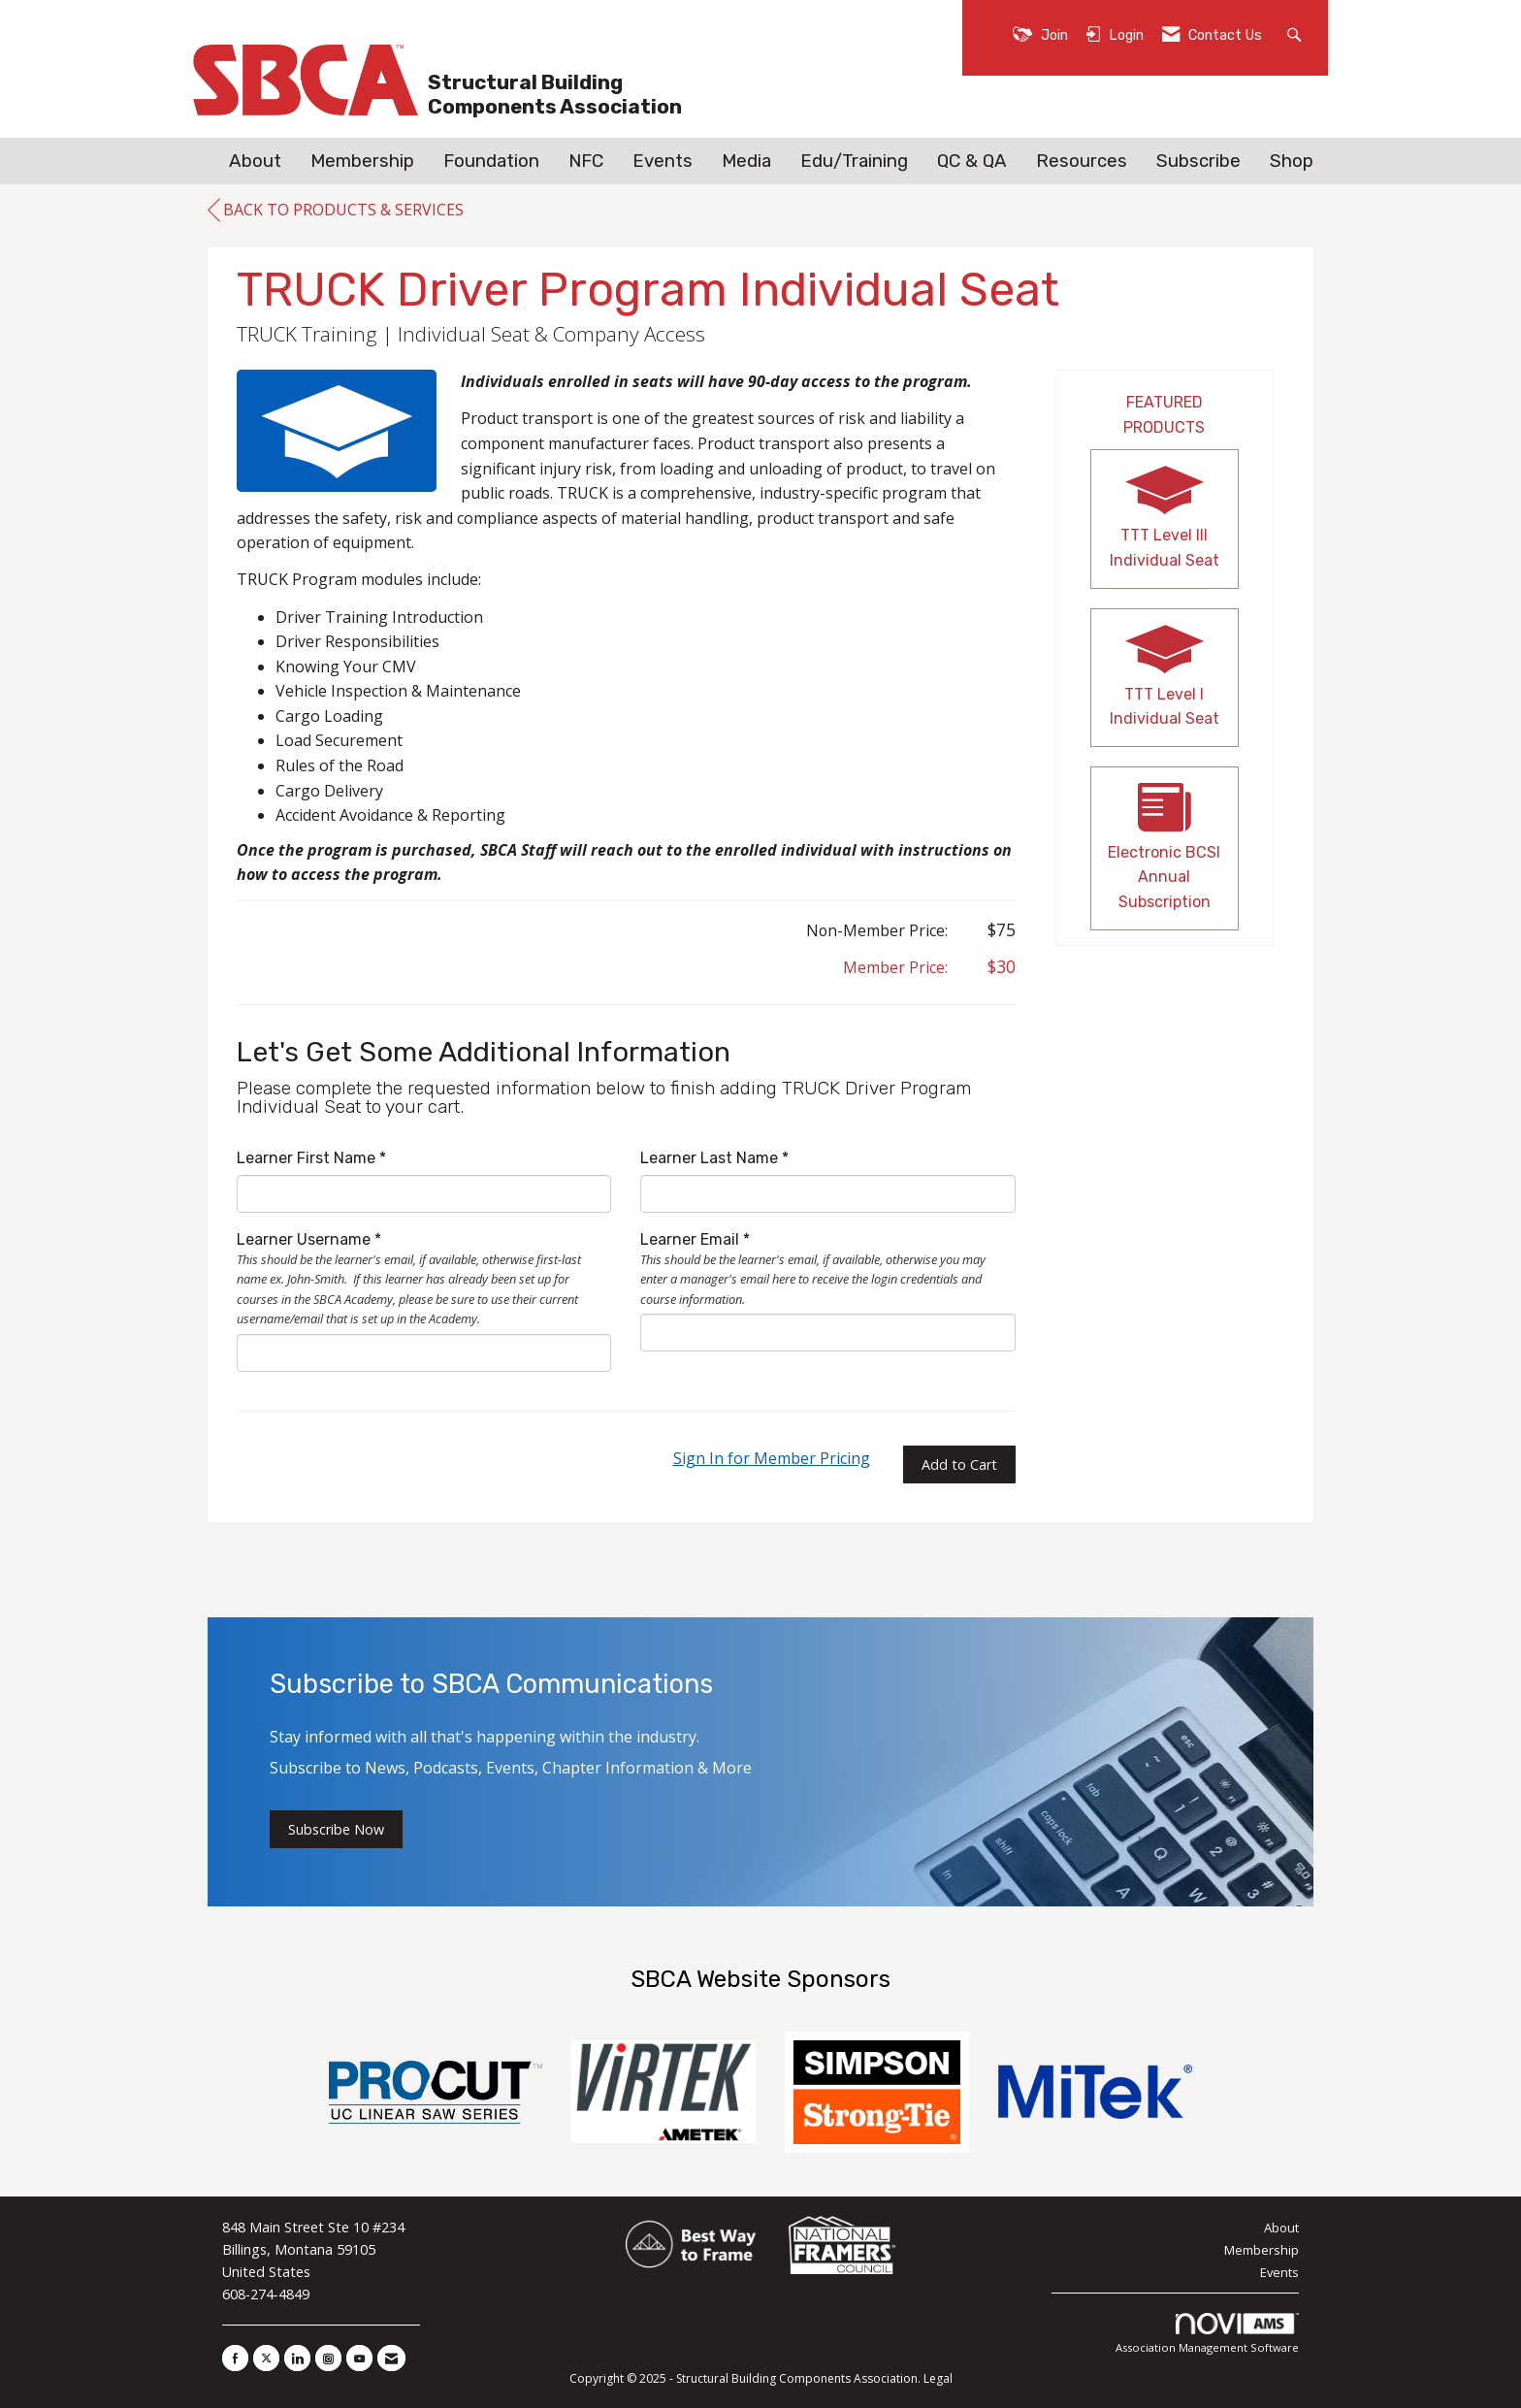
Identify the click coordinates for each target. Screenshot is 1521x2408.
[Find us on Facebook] (235, 2358)
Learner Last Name (709, 1158)
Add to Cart (959, 1464)
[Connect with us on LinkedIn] (297, 2358)
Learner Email (689, 1239)
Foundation (491, 161)
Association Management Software (1207, 2334)
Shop (1291, 161)
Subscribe (1198, 161)
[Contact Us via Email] (391, 2358)
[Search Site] (1296, 33)
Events (662, 161)
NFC (585, 161)
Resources (1081, 161)
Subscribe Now (336, 1829)
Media (746, 161)
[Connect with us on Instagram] (328, 2358)
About (255, 161)
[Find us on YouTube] (359, 2358)
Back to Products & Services (336, 210)
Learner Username (304, 1239)
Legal (938, 2378)
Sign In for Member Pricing (771, 1458)
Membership (362, 161)
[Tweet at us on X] (266, 2358)
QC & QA (972, 161)
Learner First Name (306, 1158)
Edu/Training (854, 161)
